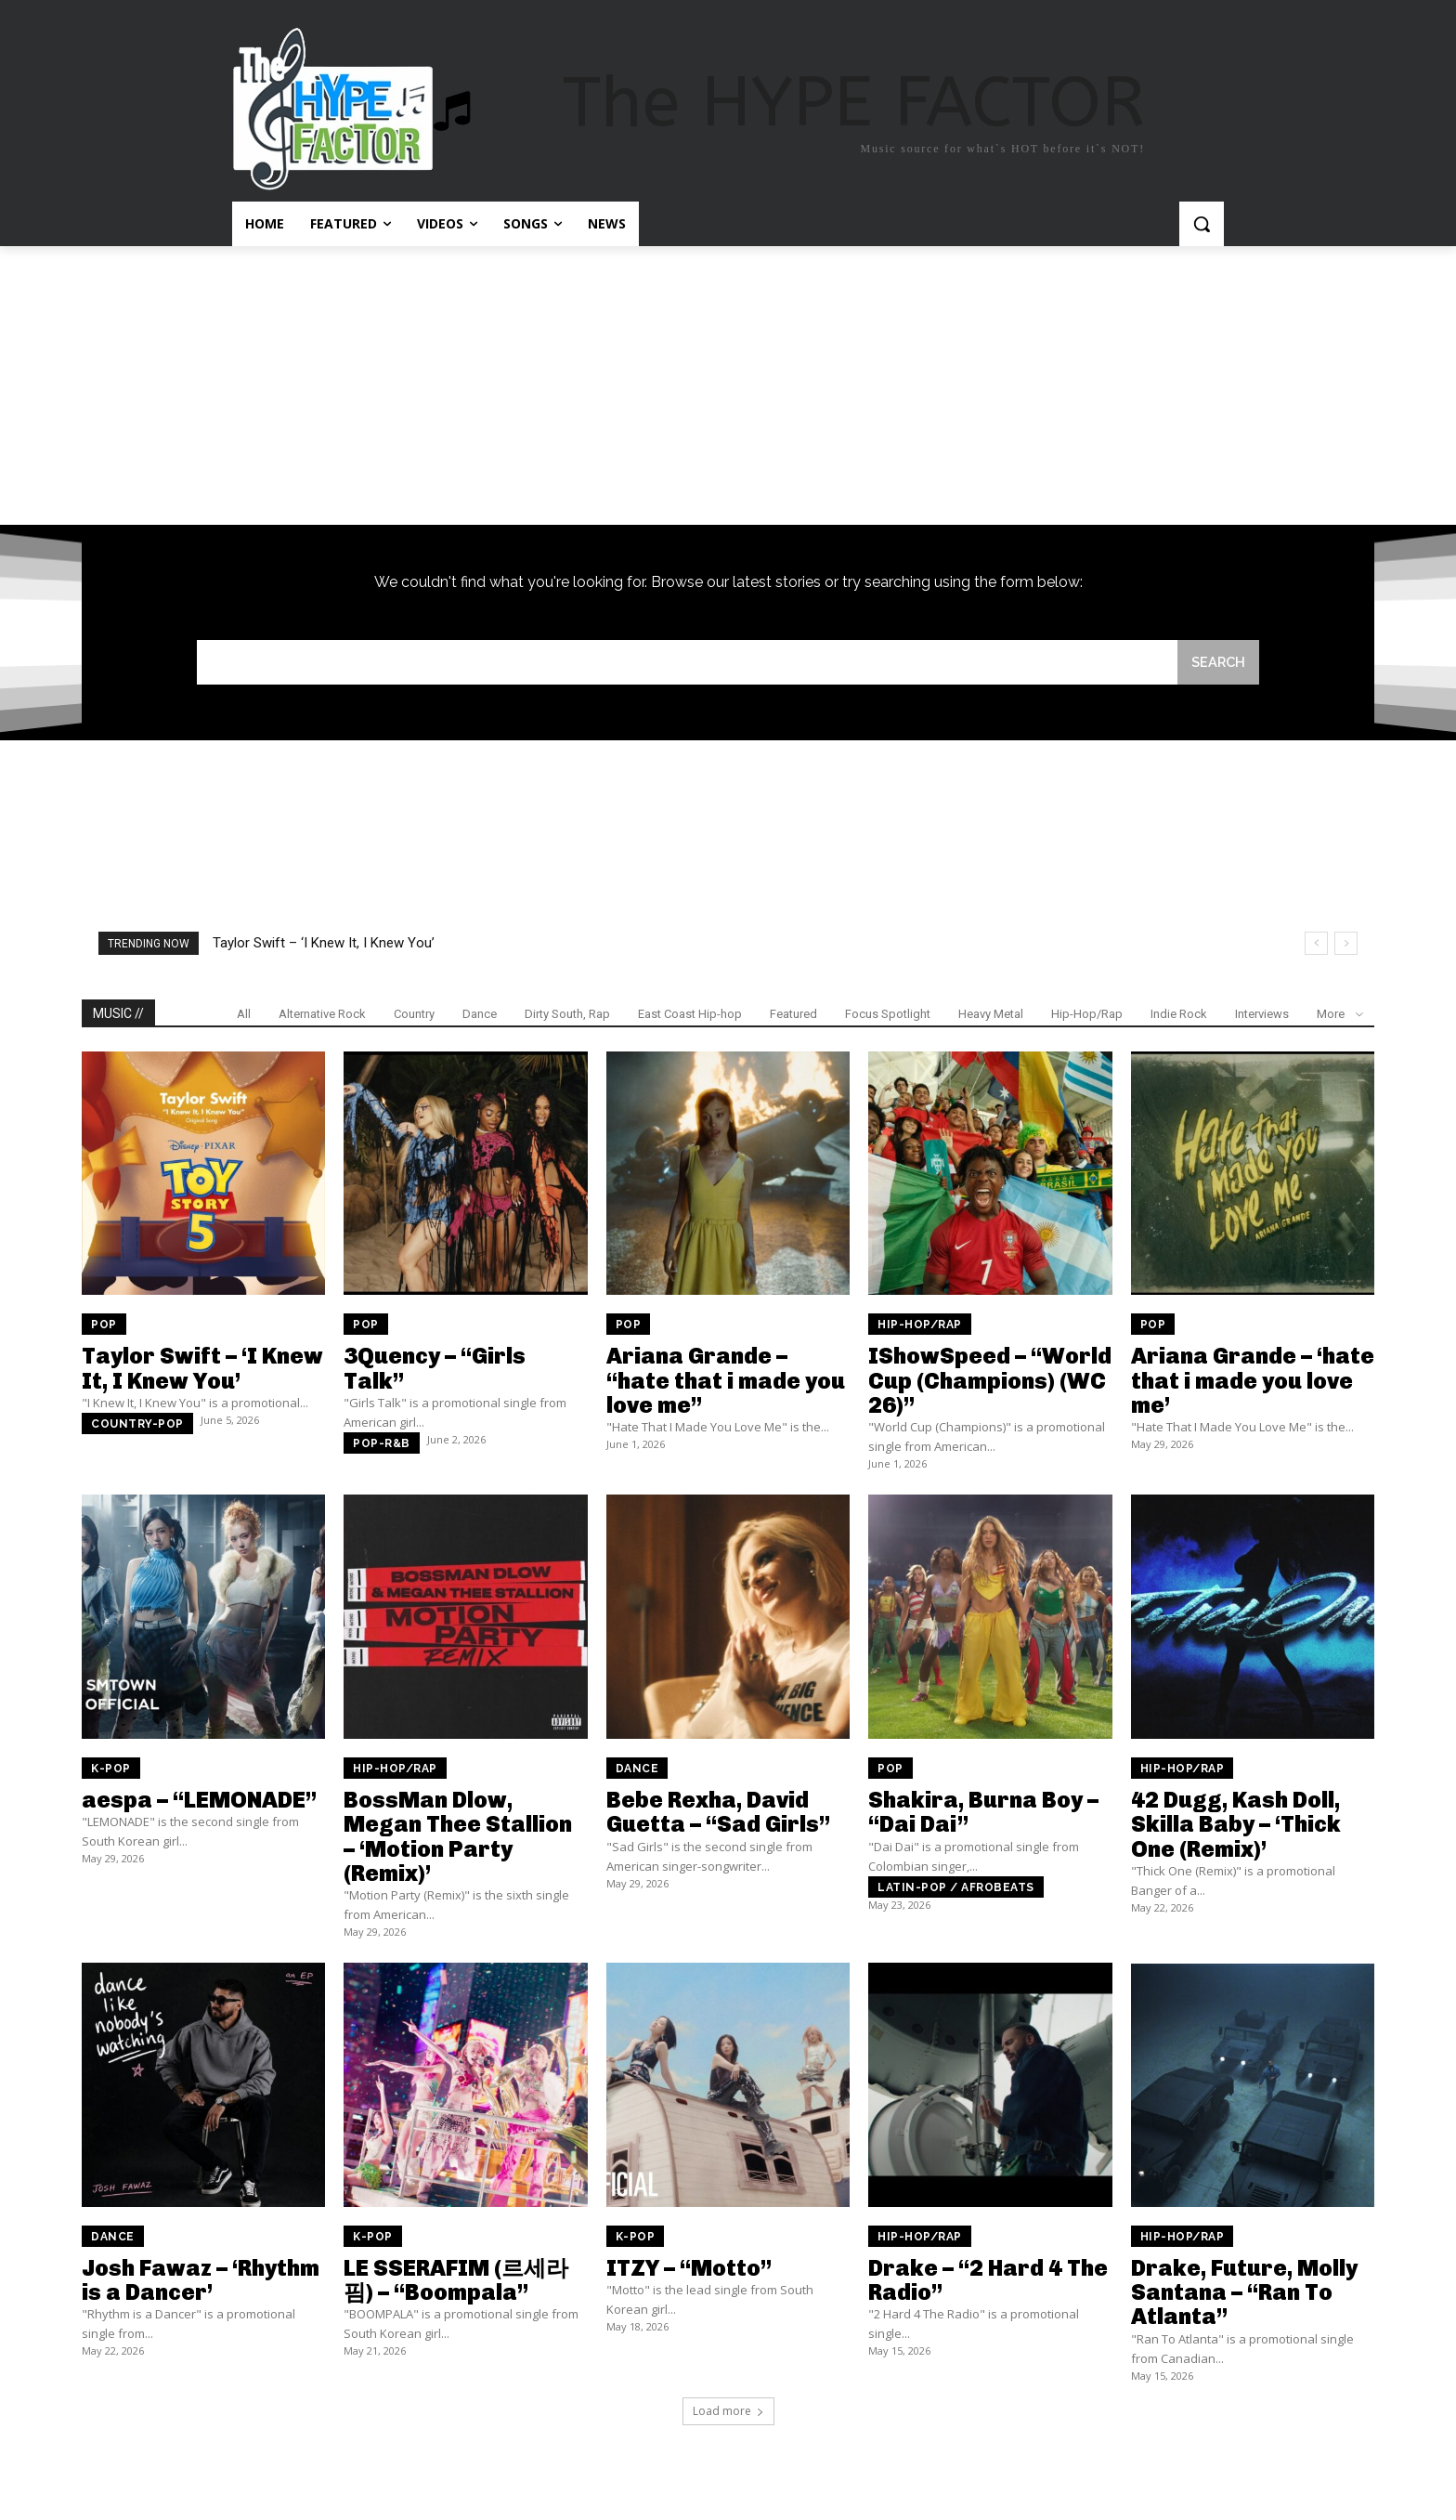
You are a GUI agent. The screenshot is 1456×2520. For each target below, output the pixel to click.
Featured (793, 1016)
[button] (1201, 224)
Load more (728, 2413)
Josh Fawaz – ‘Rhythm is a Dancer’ (200, 2281)
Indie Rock (1178, 1016)
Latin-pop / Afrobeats (956, 1888)
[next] (1346, 945)
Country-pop (137, 1425)
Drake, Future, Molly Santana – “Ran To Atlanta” (1244, 2294)
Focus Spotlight (887, 1016)
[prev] (1316, 945)
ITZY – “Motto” (689, 2269)
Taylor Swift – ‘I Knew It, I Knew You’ (324, 944)
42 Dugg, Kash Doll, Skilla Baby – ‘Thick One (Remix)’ (1236, 1826)
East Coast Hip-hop (690, 1016)
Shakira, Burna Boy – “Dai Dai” (983, 1813)
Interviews (1262, 1016)
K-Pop (111, 1770)
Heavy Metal (990, 1016)
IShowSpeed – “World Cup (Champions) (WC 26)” (990, 1382)
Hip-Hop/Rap (1087, 1016)
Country (414, 1016)
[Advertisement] (728, 385)
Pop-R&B (381, 1445)
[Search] (1217, 662)
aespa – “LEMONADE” (199, 1801)
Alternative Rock (322, 1016)
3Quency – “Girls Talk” (435, 1369)
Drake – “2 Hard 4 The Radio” (988, 2281)
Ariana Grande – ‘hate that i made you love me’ (1252, 1382)
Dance (479, 1016)
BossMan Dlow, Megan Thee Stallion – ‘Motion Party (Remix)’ (458, 1838)
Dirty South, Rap (567, 1016)
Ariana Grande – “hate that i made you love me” (725, 1382)
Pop (104, 1326)
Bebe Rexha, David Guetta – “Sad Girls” (718, 1813)
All (244, 1016)
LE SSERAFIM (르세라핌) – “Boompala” (456, 2281)
